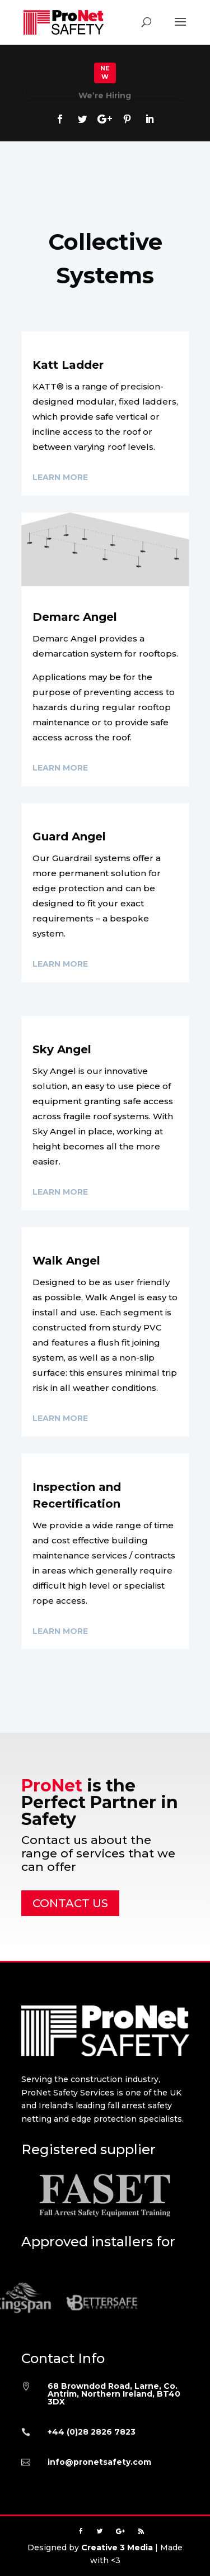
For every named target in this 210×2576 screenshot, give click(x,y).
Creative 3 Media (117, 2547)
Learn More (60, 477)
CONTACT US (70, 1903)
